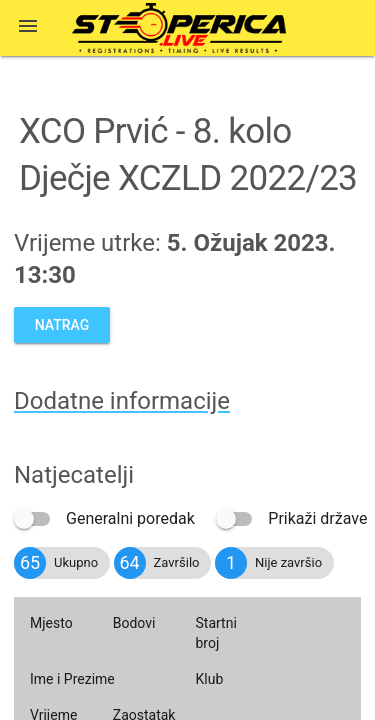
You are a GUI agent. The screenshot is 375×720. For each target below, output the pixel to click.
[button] (28, 28)
